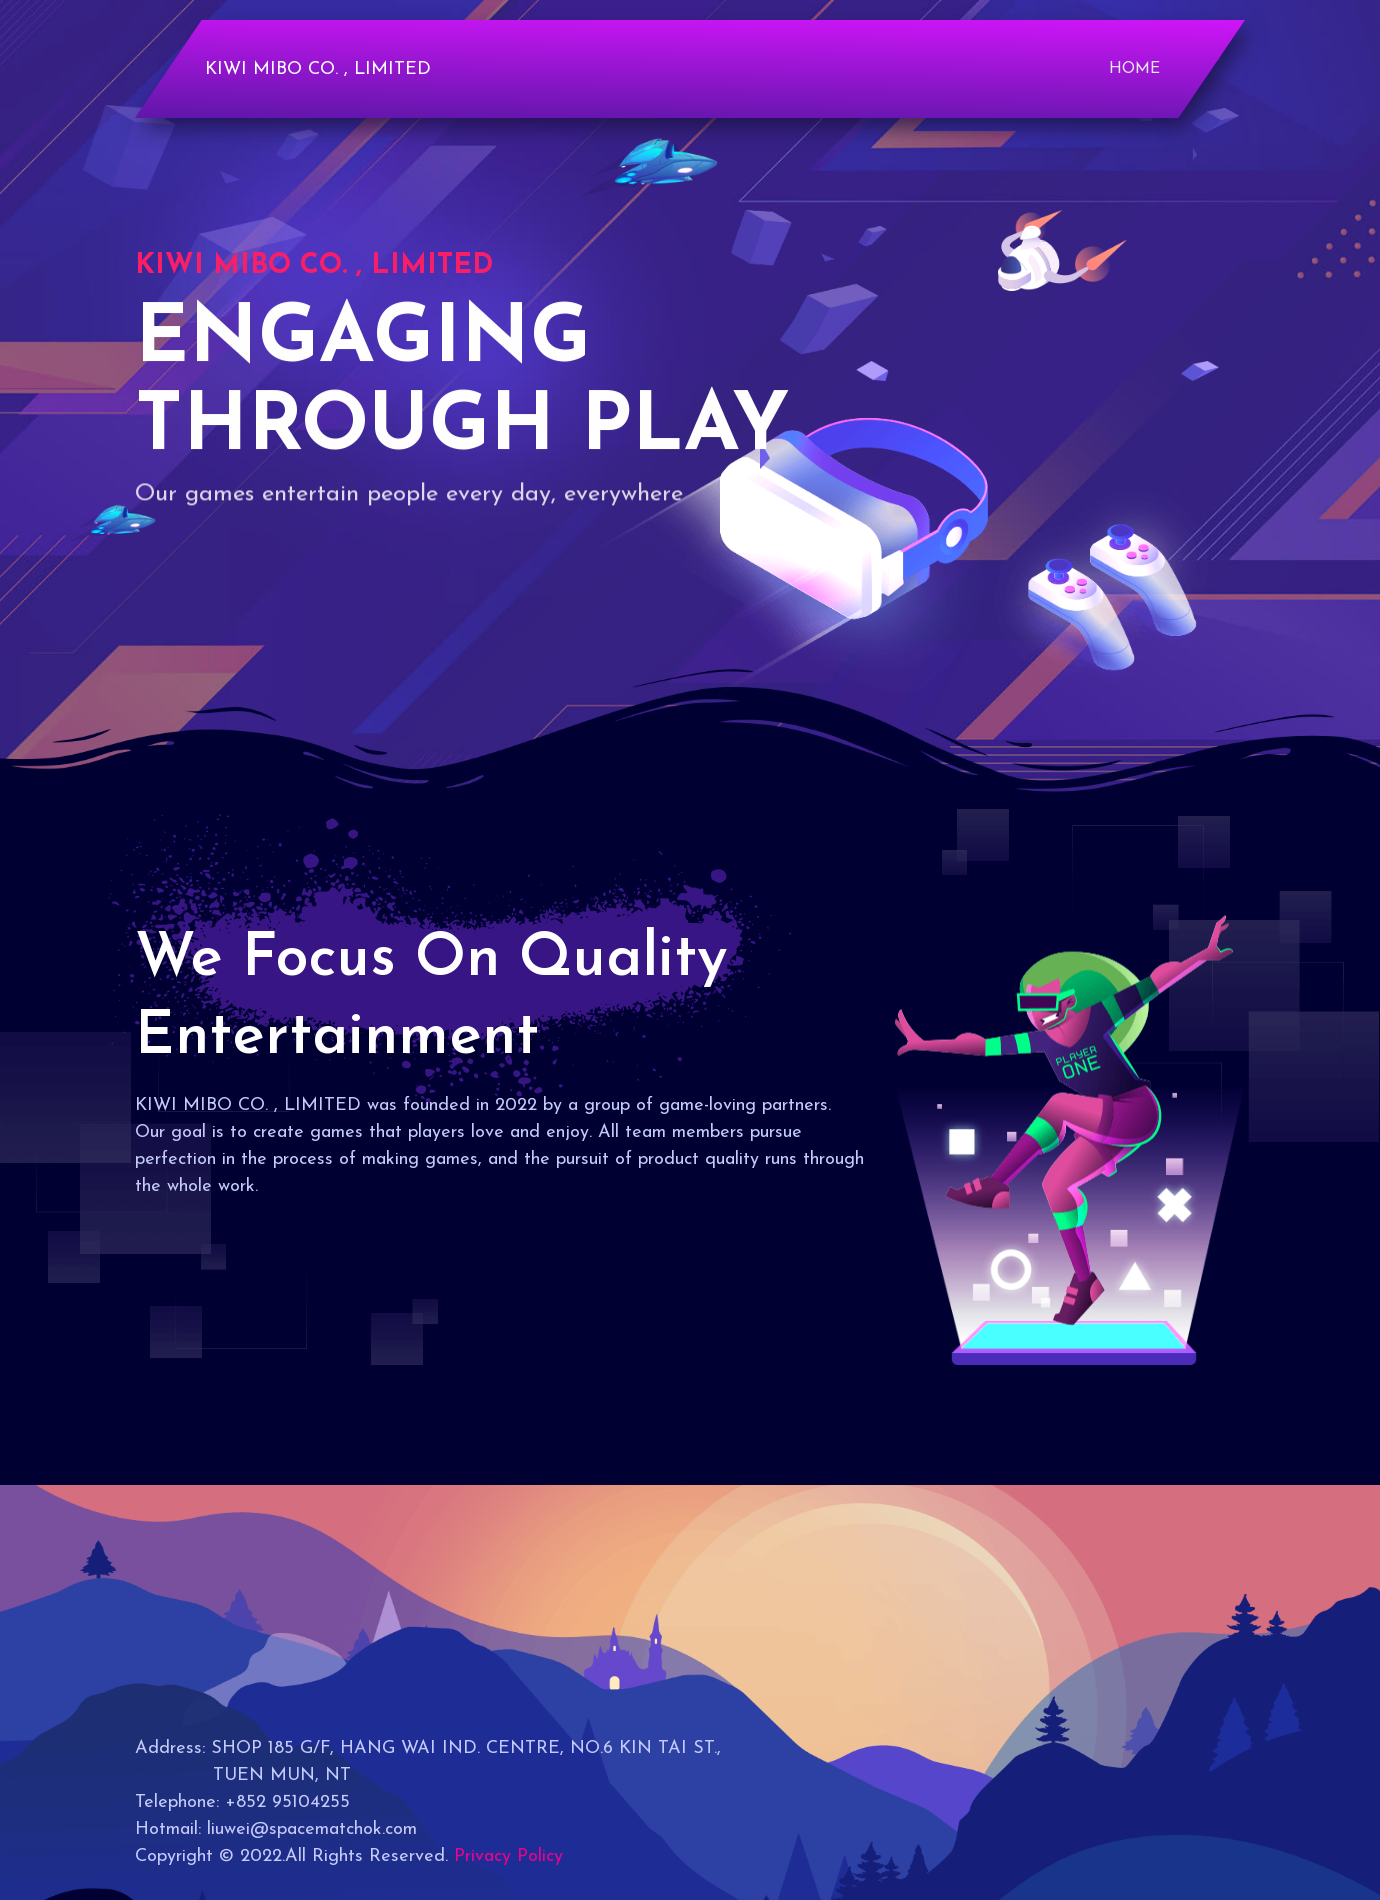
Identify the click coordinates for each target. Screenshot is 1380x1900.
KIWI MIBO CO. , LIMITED (318, 69)
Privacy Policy (508, 1856)
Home (1134, 69)
